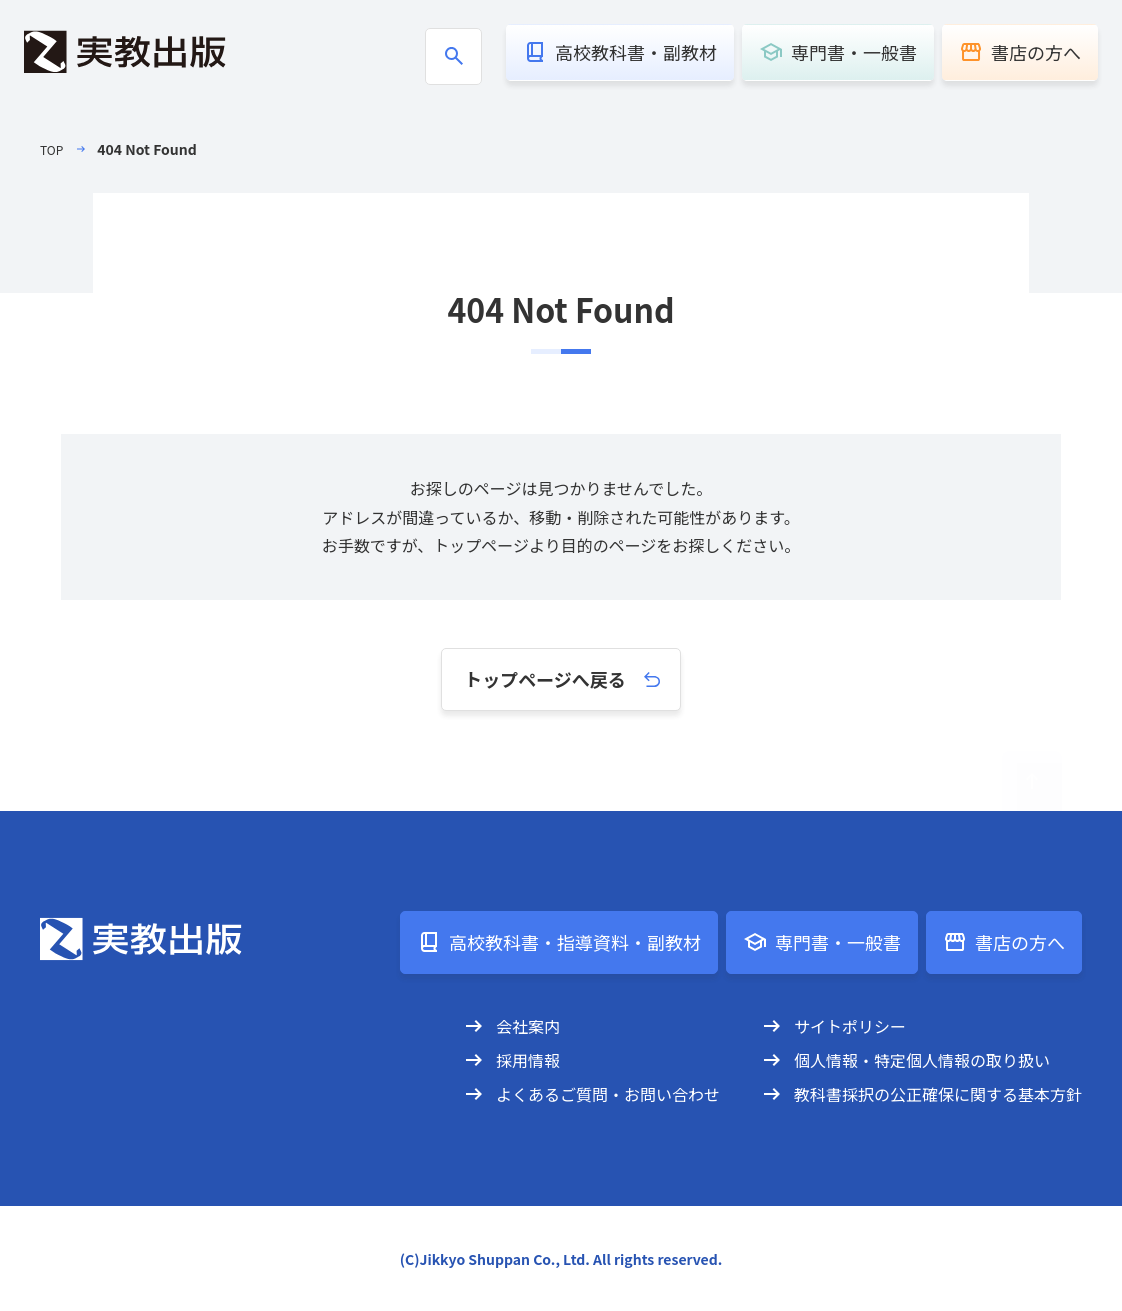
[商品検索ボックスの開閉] (453, 56)
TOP (53, 149)
